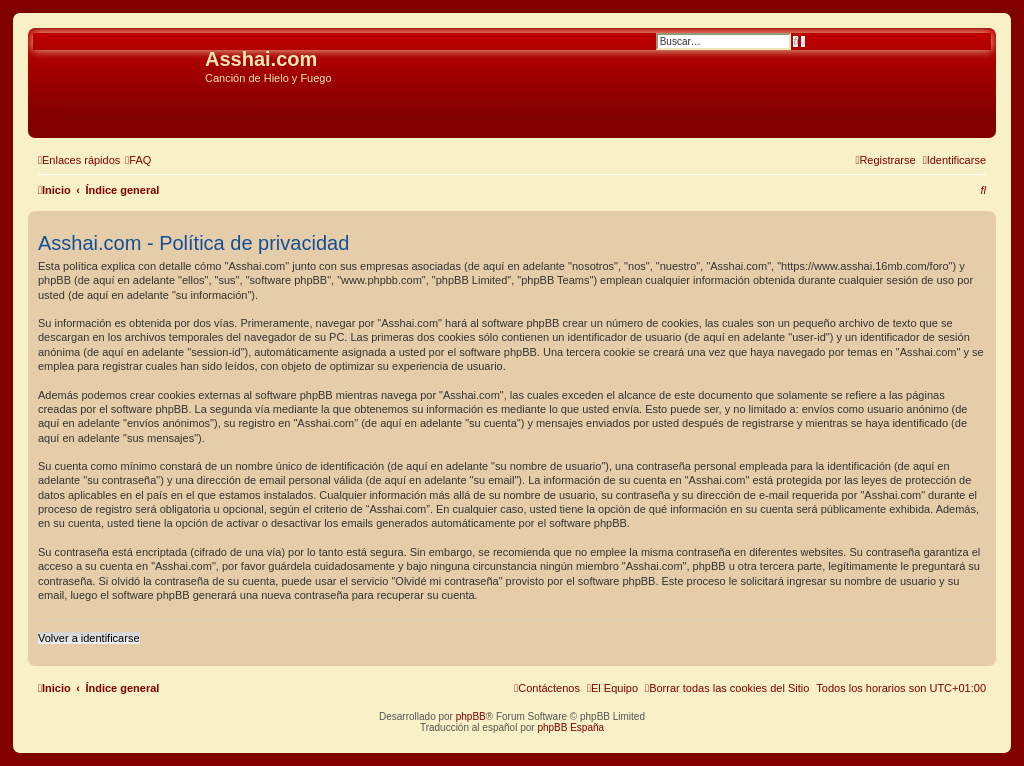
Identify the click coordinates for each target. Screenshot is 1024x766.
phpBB (471, 716)
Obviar (49, 109)
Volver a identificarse (89, 638)
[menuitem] (138, 160)
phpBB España (570, 727)
